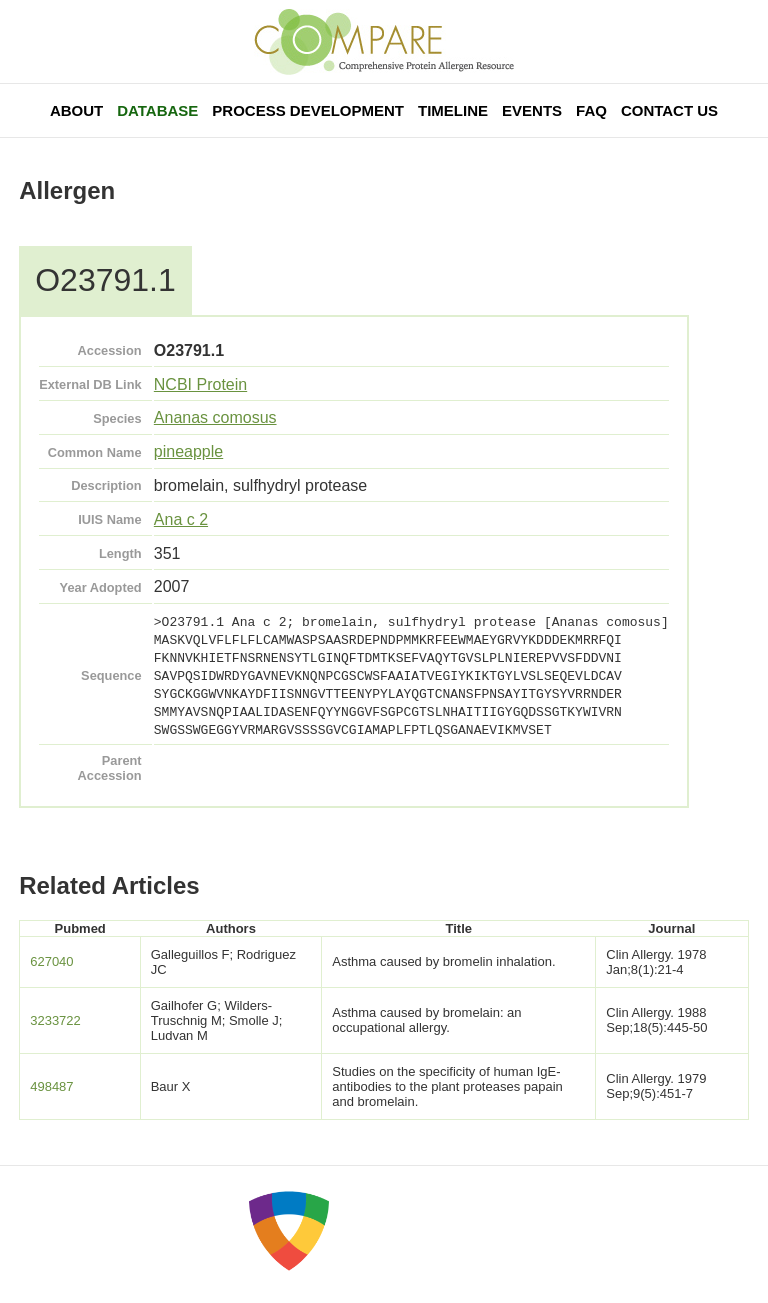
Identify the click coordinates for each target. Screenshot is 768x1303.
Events (532, 110)
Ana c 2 (181, 519)
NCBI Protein (200, 384)
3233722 (55, 1020)
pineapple (188, 451)
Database (157, 110)
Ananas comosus (215, 417)
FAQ (591, 110)
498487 (51, 1086)
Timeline (453, 110)
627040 (51, 961)
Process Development (308, 110)
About (76, 110)
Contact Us (669, 110)
